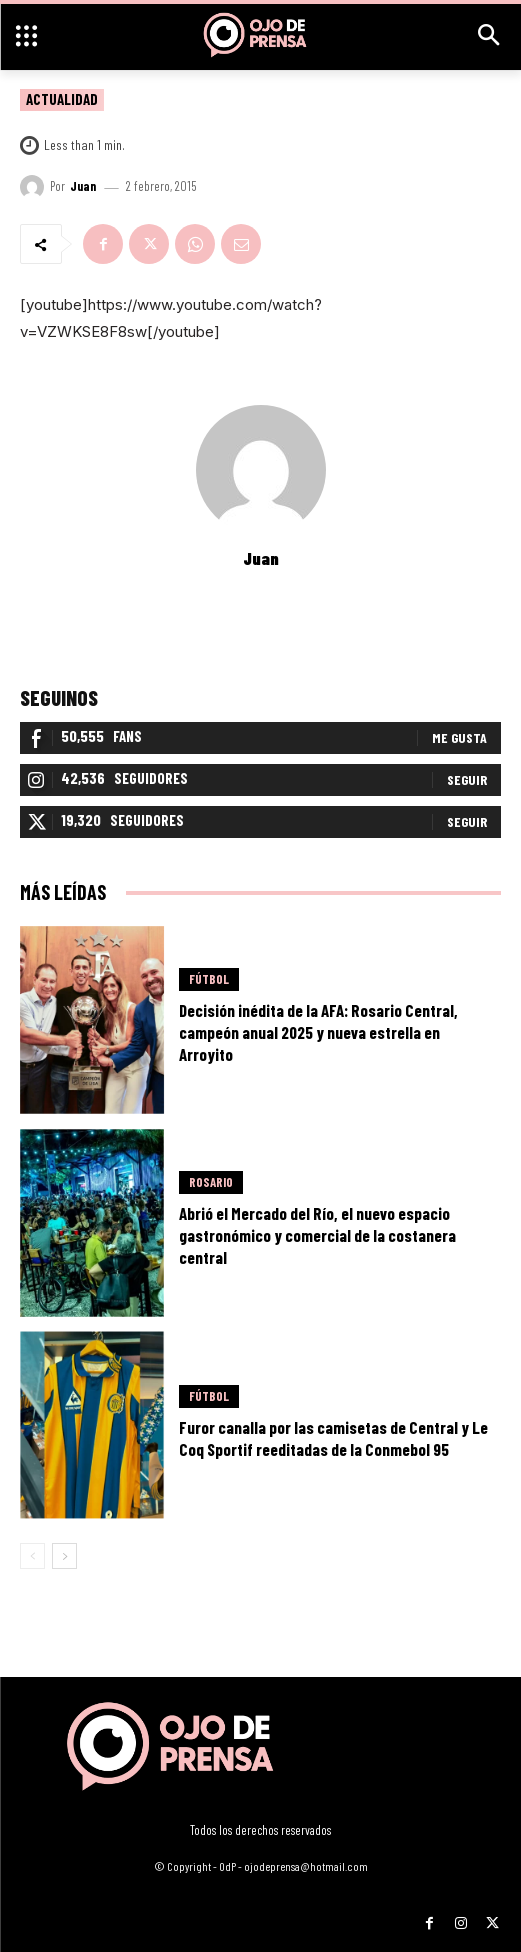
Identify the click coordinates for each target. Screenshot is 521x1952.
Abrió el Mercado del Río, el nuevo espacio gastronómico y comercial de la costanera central (317, 1235)
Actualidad (62, 100)
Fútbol (209, 979)
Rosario (211, 1182)
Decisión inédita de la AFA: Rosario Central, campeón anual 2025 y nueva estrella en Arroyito (318, 1032)
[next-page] (64, 1556)
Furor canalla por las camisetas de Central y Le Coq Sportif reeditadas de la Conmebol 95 (333, 1438)
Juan (83, 186)
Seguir (467, 779)
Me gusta (459, 737)
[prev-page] (32, 1556)
